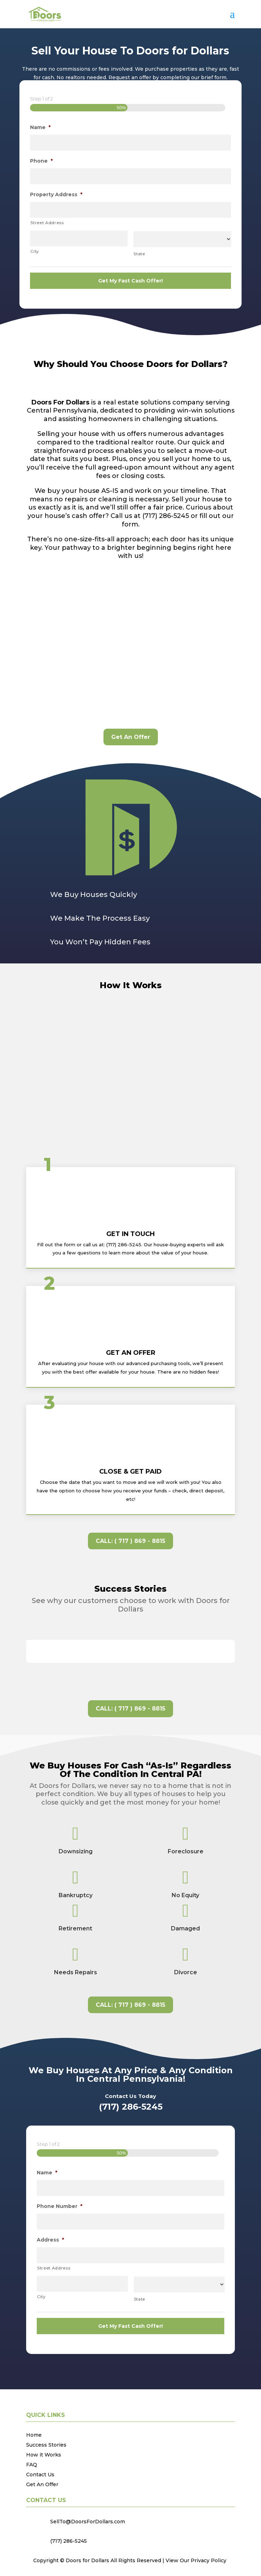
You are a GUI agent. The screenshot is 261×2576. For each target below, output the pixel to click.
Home (34, 2435)
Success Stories (46, 2445)
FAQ (31, 2465)
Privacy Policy (208, 2561)
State (139, 254)
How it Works (43, 2455)
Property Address (56, 195)
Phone (41, 161)
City (34, 251)
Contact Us (40, 2475)
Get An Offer (130, 737)
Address (50, 2240)
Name (40, 127)
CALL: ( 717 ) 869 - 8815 (130, 1541)
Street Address (47, 223)
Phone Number (59, 2206)
